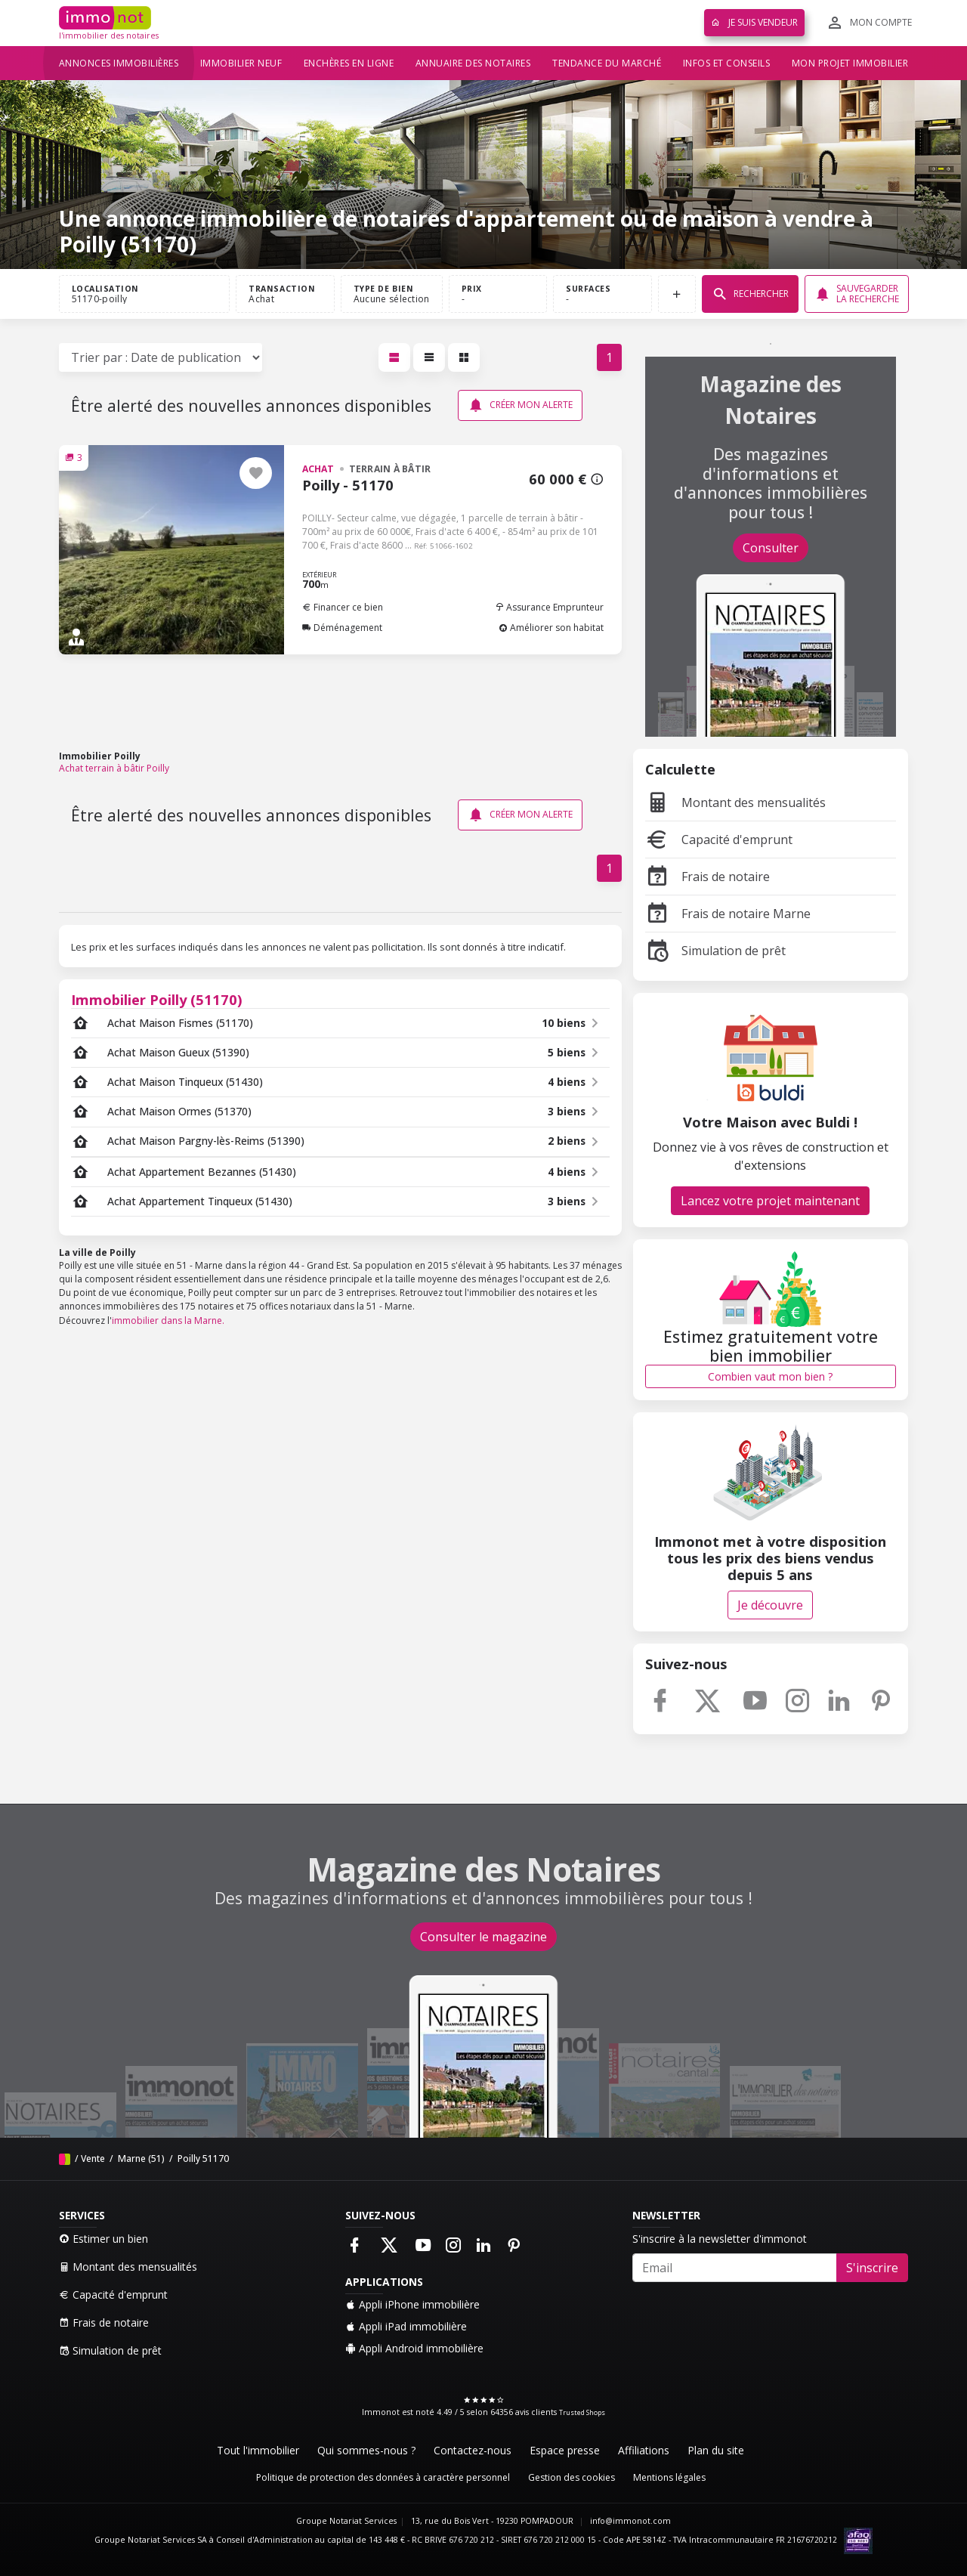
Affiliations (643, 2450)
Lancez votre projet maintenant (770, 1200)
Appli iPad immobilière (406, 2326)
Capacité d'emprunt (718, 839)
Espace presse (565, 2450)
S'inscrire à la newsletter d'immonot (719, 2238)
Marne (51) (140, 2158)
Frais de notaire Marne (728, 913)
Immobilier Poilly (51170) (157, 999)
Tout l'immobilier (258, 2450)
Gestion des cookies (571, 2477)
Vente (93, 2158)
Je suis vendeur (754, 22)
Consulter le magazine (483, 1936)
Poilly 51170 (202, 2158)
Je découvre (770, 1605)
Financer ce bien (342, 607)
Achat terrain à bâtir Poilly (114, 768)
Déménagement (342, 627)
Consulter (771, 548)
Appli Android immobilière (414, 2348)
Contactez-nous (472, 2450)
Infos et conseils (727, 63)
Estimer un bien (103, 2238)
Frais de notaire (707, 876)
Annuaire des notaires (473, 63)
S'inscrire (872, 2267)
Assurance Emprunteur (549, 607)
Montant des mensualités (735, 802)
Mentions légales (669, 2477)
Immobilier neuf (241, 63)
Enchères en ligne (349, 63)
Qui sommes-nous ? (366, 2450)
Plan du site (715, 2450)
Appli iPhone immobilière (412, 2304)
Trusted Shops (582, 2412)
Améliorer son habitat (551, 627)
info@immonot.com (630, 2521)
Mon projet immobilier (850, 63)
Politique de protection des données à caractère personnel (383, 2477)
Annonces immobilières (119, 63)
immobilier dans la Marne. (168, 1320)
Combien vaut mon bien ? (770, 1376)
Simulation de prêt (715, 950)
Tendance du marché (606, 63)
